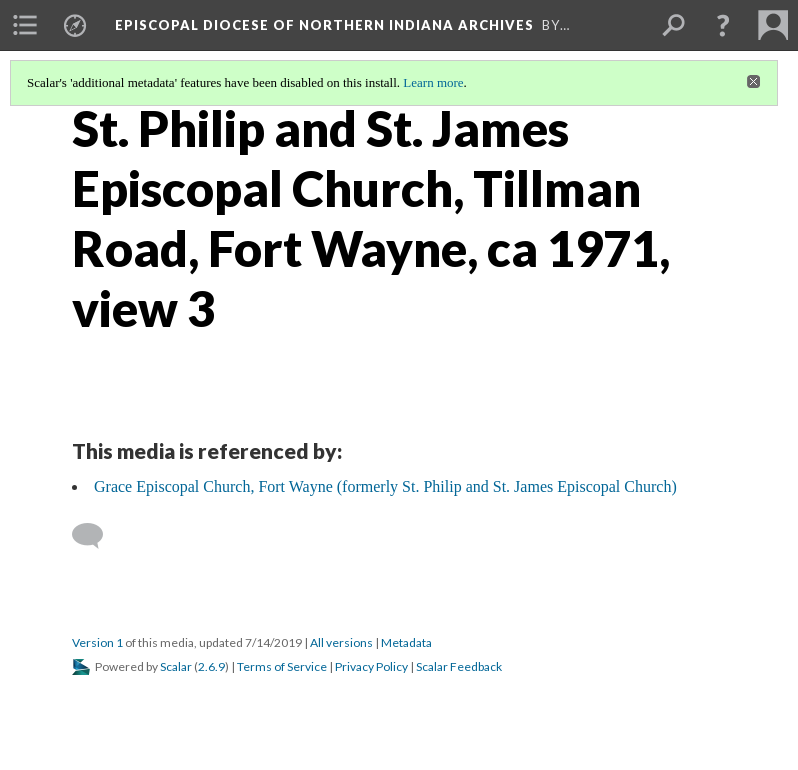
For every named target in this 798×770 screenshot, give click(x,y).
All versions (341, 642)
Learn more (433, 82)
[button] (723, 25)
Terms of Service (282, 666)
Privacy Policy (371, 666)
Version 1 (97, 642)
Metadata (406, 642)
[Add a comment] (96, 536)
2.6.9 (211, 666)
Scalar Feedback (459, 666)
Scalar (176, 666)
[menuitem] (25, 25)
